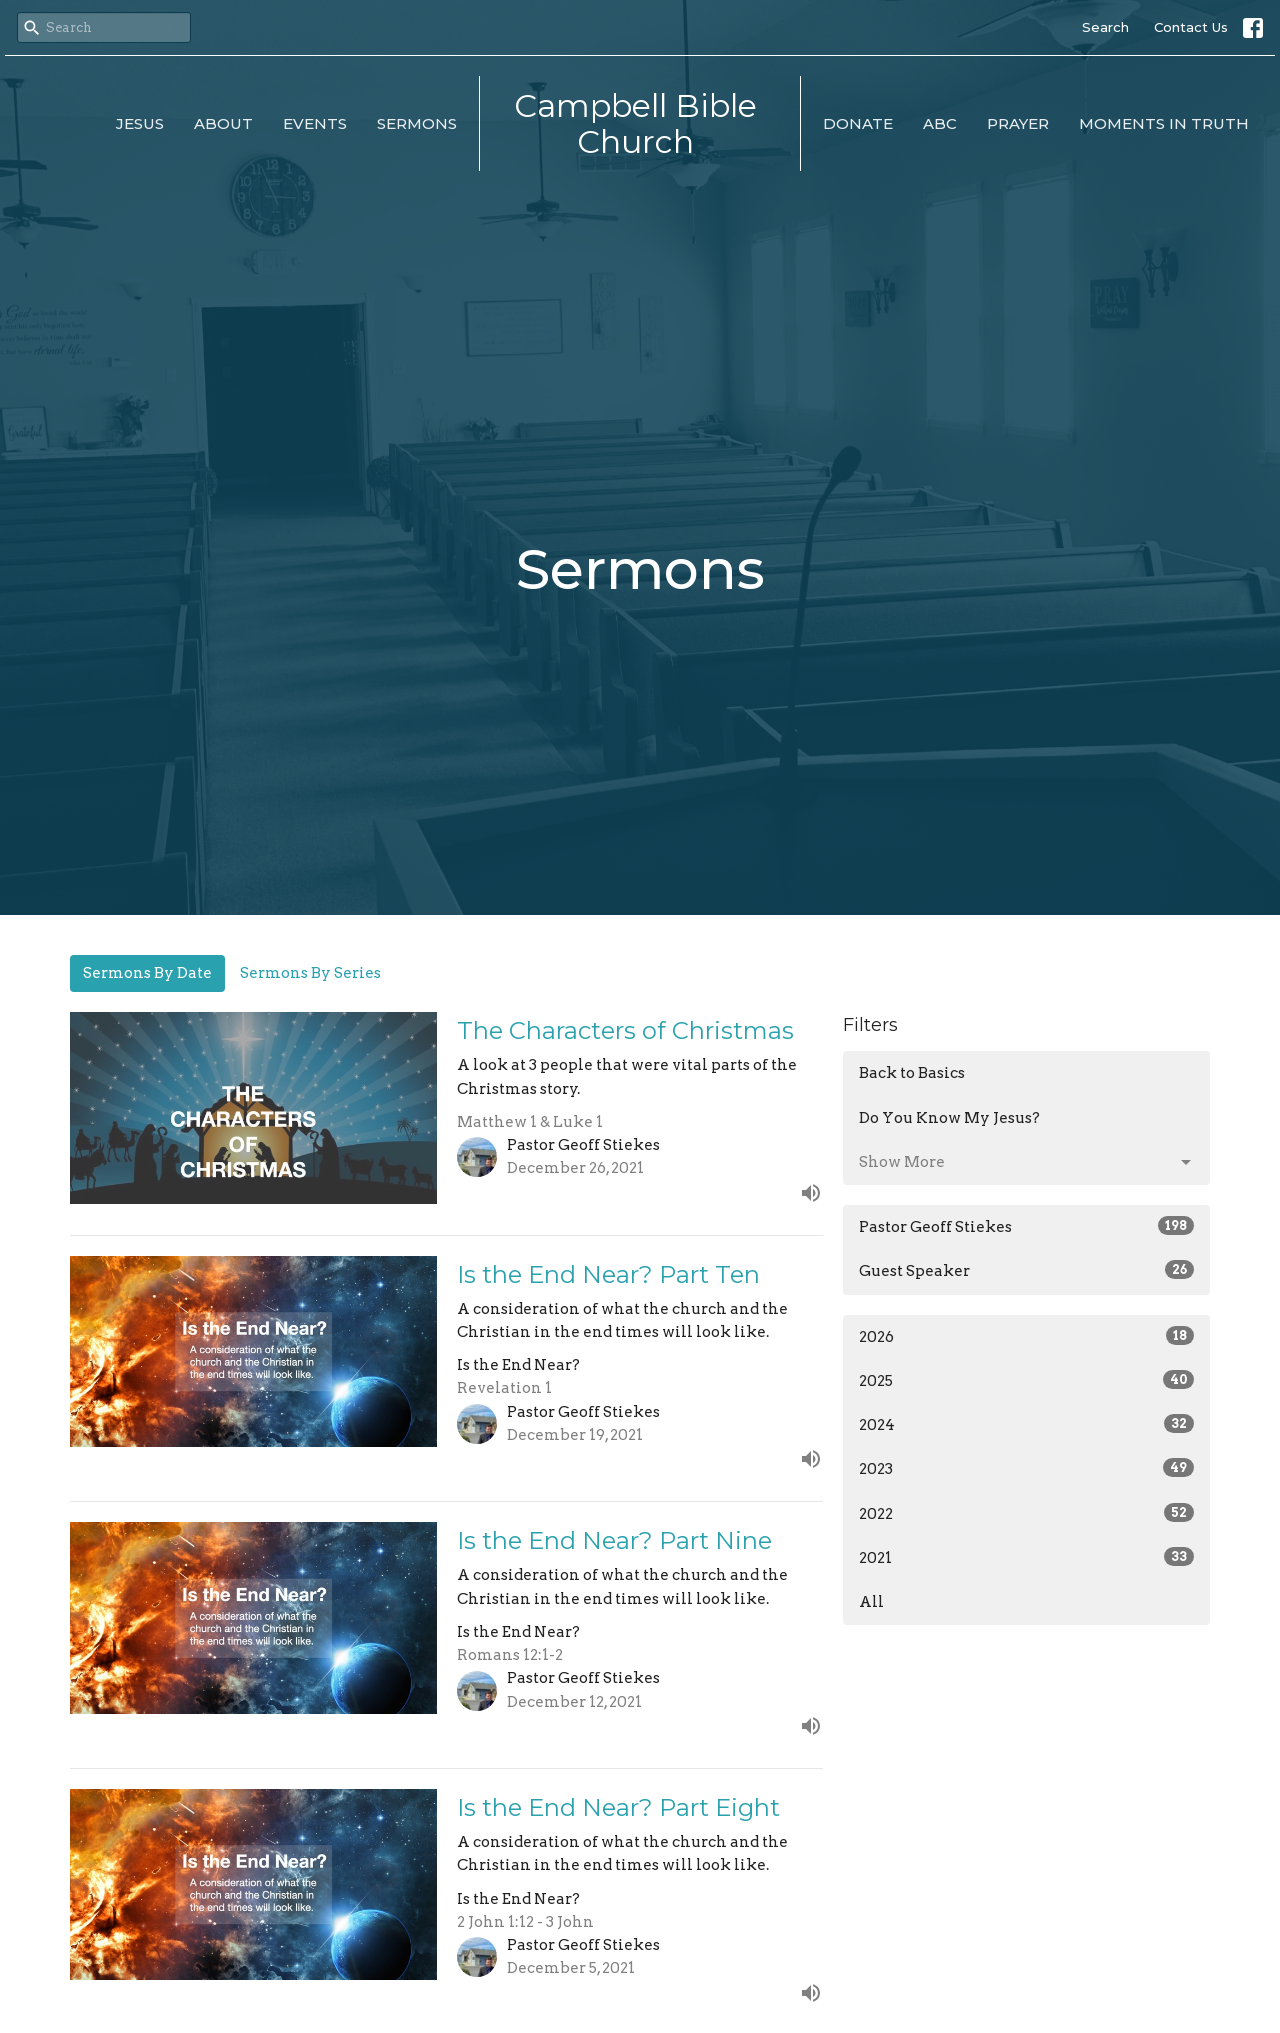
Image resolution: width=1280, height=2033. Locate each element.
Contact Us (1191, 27)
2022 (1026, 1513)
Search (1105, 27)
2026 (1026, 1336)
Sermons (417, 123)
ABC (940, 123)
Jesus (140, 123)
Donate (858, 123)
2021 (1026, 1557)
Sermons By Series (310, 973)
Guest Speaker (1026, 1270)
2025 (1026, 1380)
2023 (1026, 1468)
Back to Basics (912, 1073)
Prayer (1018, 123)
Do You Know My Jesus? (949, 1118)
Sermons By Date (147, 973)
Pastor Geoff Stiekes (1026, 1226)
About (223, 123)
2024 (1026, 1424)
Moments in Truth (1164, 123)
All (871, 1602)
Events (315, 123)
